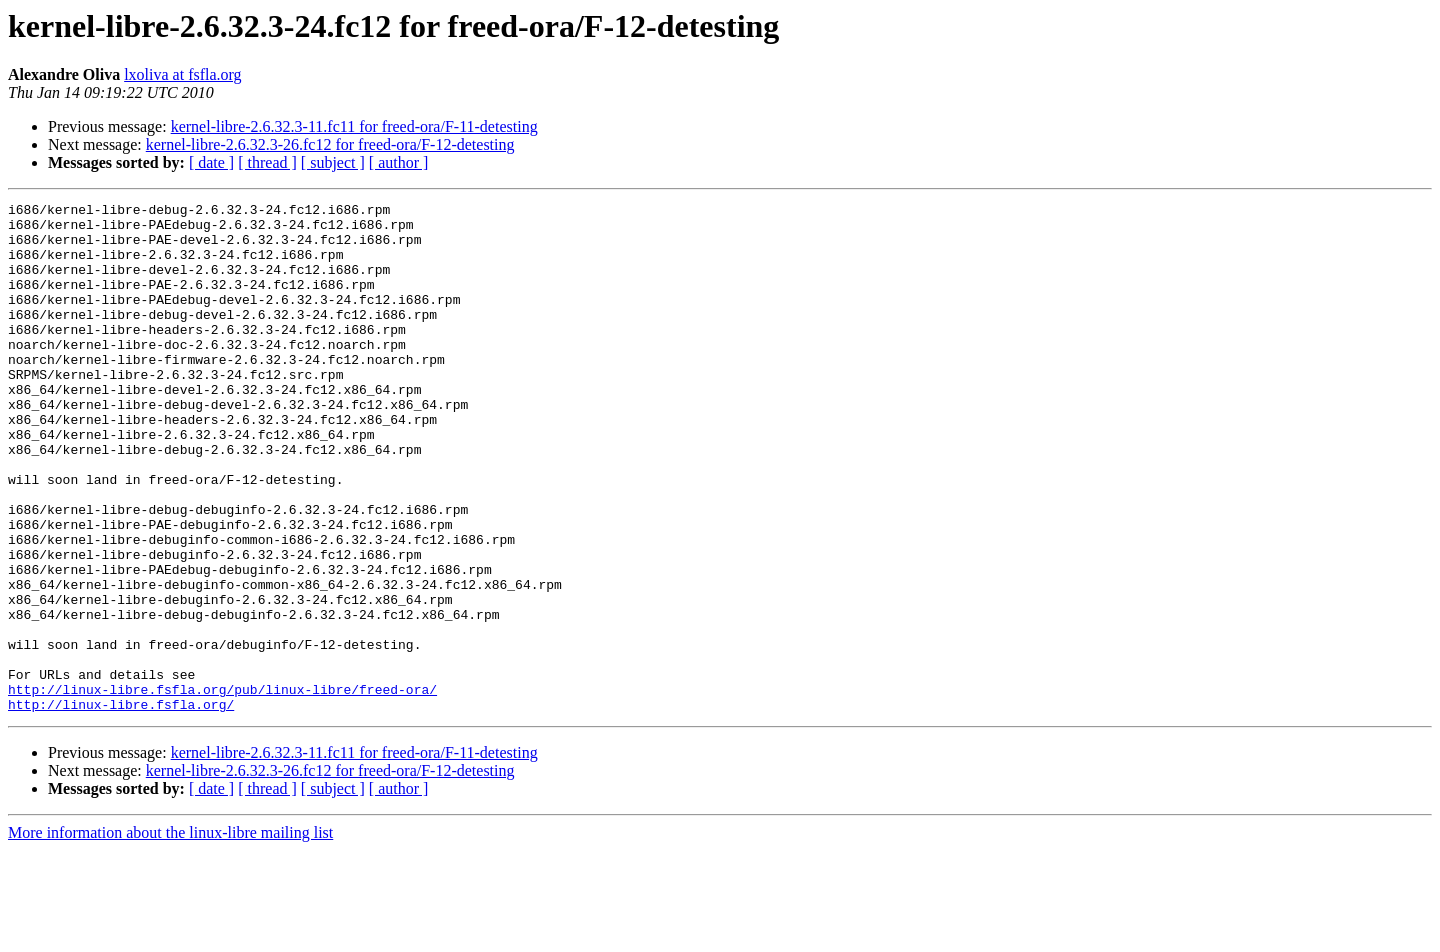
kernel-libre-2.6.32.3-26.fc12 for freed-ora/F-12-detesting (330, 144)
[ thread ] (267, 162)
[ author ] (399, 162)
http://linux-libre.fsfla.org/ (121, 806)
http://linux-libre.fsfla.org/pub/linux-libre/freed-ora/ (222, 788)
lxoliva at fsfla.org (182, 74)
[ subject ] (333, 162)
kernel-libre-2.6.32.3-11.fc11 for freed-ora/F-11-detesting (354, 126)
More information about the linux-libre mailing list (170, 934)
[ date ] (211, 162)
